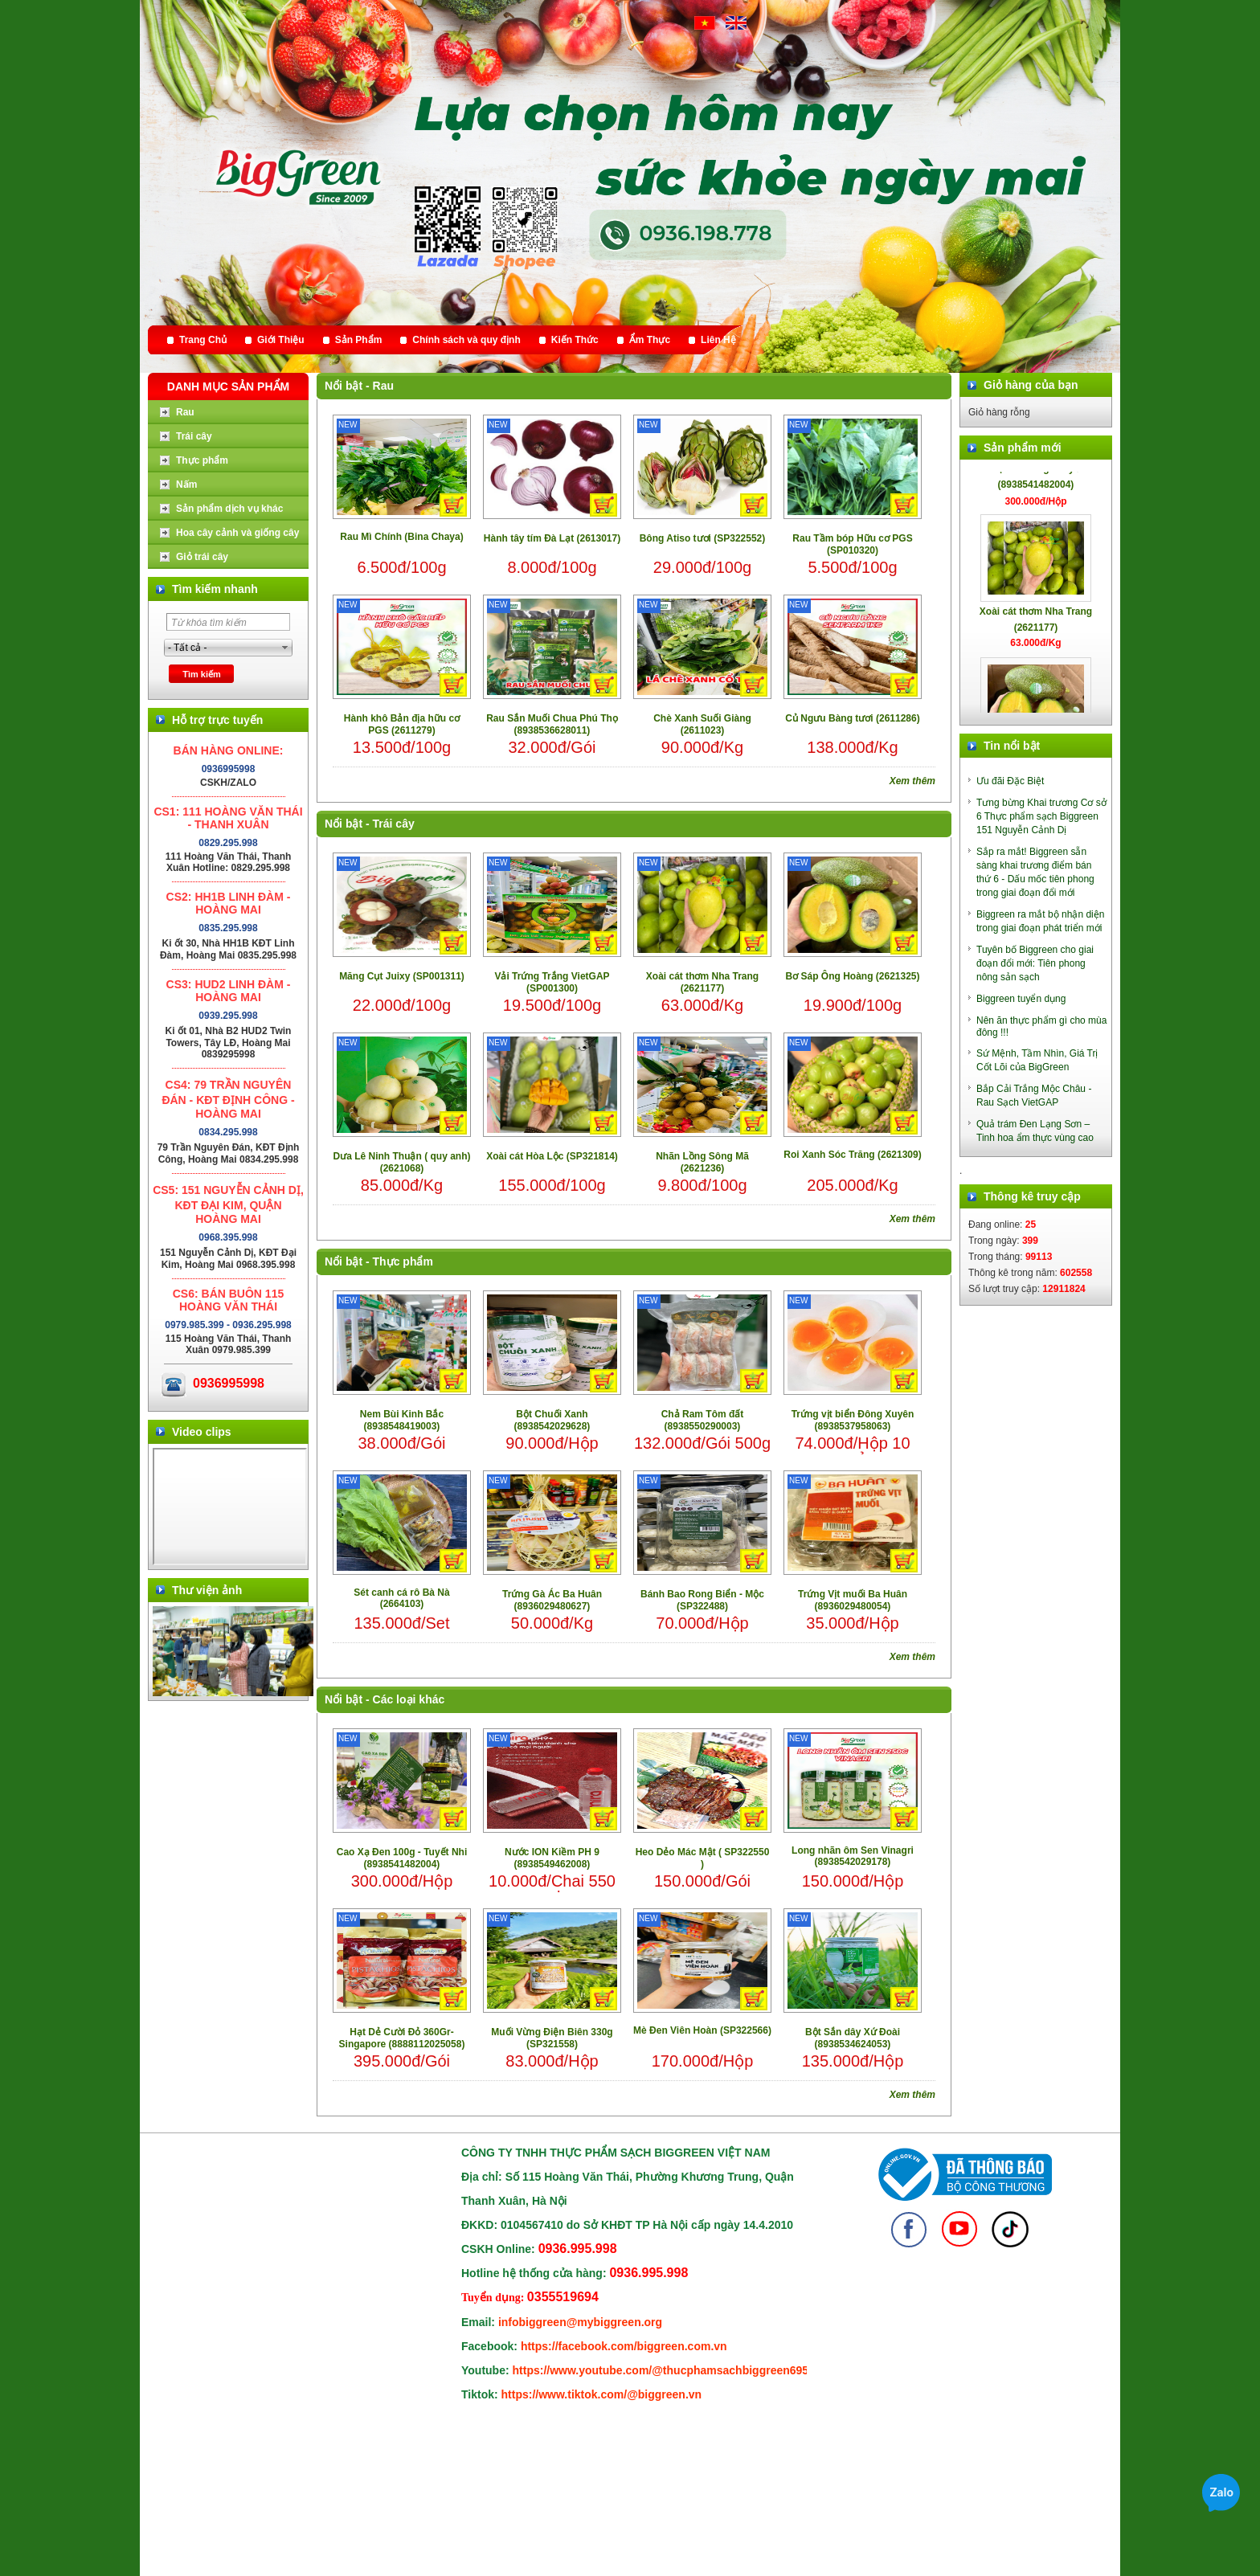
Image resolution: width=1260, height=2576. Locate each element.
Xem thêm (912, 781)
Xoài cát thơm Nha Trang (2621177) (702, 982)
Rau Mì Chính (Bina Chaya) (401, 536)
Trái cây (394, 823)
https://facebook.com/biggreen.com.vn (624, 2346)
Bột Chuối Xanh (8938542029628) (552, 1420)
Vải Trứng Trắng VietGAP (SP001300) (551, 982)
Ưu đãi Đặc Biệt (1010, 781)
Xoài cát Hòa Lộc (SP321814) (552, 1156)
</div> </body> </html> (230, 1506)
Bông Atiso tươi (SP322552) (703, 538)
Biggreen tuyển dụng (1021, 998)
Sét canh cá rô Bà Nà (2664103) (401, 1598)
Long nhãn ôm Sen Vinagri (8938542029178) (853, 1856)
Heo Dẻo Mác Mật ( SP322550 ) (703, 1858)
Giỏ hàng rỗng (999, 412)
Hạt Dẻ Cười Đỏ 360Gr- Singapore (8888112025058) (402, 2038)
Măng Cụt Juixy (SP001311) (401, 976)
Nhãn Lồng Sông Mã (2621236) (702, 1162)
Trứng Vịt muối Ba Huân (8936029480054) (852, 1600)
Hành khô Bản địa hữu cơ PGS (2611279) (402, 724)
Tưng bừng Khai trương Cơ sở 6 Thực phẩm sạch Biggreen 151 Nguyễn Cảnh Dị (1041, 816)
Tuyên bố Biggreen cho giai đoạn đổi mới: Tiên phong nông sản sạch (1035, 963)
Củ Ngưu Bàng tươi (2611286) (852, 718)
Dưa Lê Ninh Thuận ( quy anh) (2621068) (402, 1162)
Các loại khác (409, 1699)
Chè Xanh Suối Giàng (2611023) (702, 724)
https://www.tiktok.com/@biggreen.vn (601, 2394)
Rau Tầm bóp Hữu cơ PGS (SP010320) (852, 544)
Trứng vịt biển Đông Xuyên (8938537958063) (853, 1420)
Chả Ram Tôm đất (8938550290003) (702, 1420)
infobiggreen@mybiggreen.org (580, 2322)
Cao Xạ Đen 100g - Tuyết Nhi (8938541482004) (402, 1858)
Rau (383, 385)
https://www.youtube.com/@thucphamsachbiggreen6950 (664, 2370)
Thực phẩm (403, 1261)
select (285, 647)
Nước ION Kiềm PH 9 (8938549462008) (552, 1858)
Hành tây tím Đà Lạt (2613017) (552, 538)
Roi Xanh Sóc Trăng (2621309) (852, 1154)
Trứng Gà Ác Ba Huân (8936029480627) (552, 1600)
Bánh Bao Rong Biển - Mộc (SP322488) (702, 1600)
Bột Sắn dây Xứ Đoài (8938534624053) (852, 2038)
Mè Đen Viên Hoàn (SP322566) (702, 2030)
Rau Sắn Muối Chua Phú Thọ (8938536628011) (552, 724)
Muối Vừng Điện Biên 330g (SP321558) (551, 2038)
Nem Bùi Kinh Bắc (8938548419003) (402, 1420)
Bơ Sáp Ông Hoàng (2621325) (852, 976)
